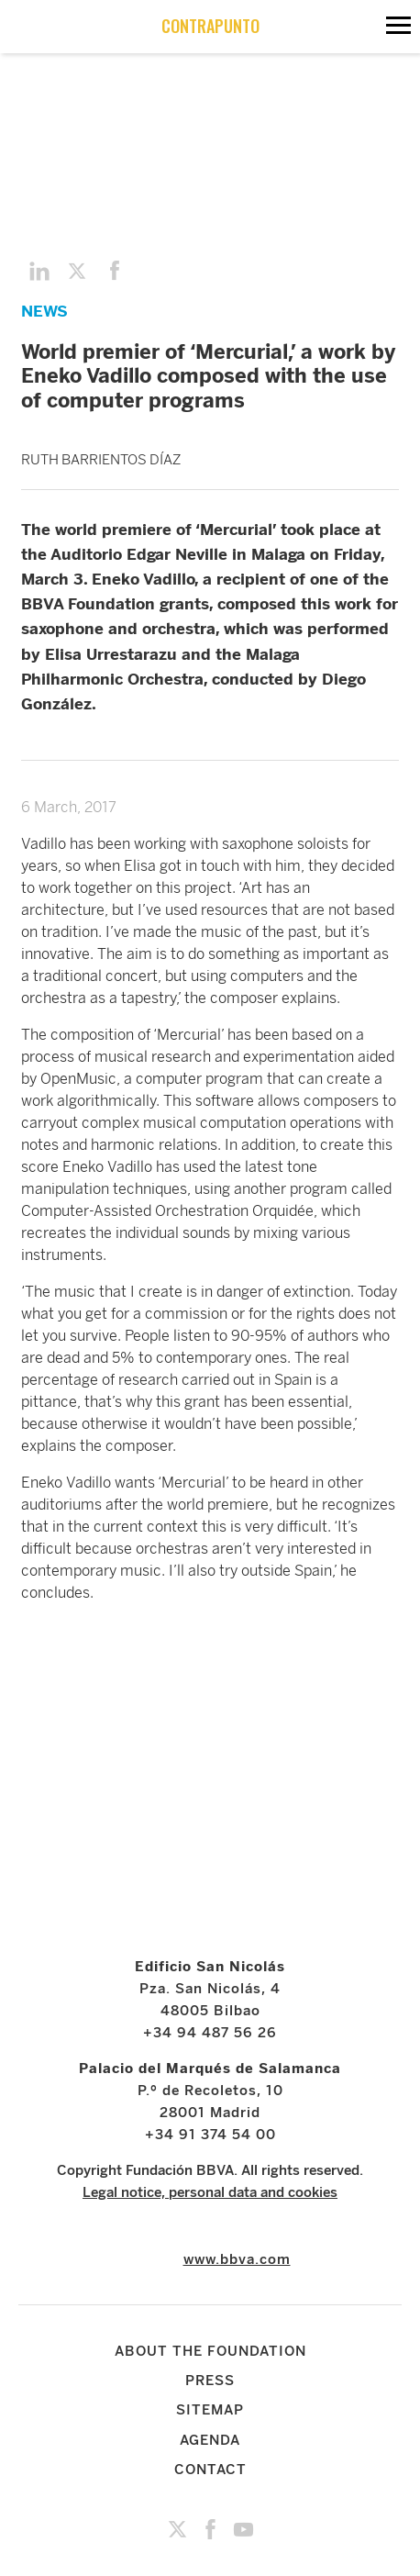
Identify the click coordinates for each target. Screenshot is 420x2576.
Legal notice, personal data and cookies (210, 2192)
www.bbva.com (237, 2259)
